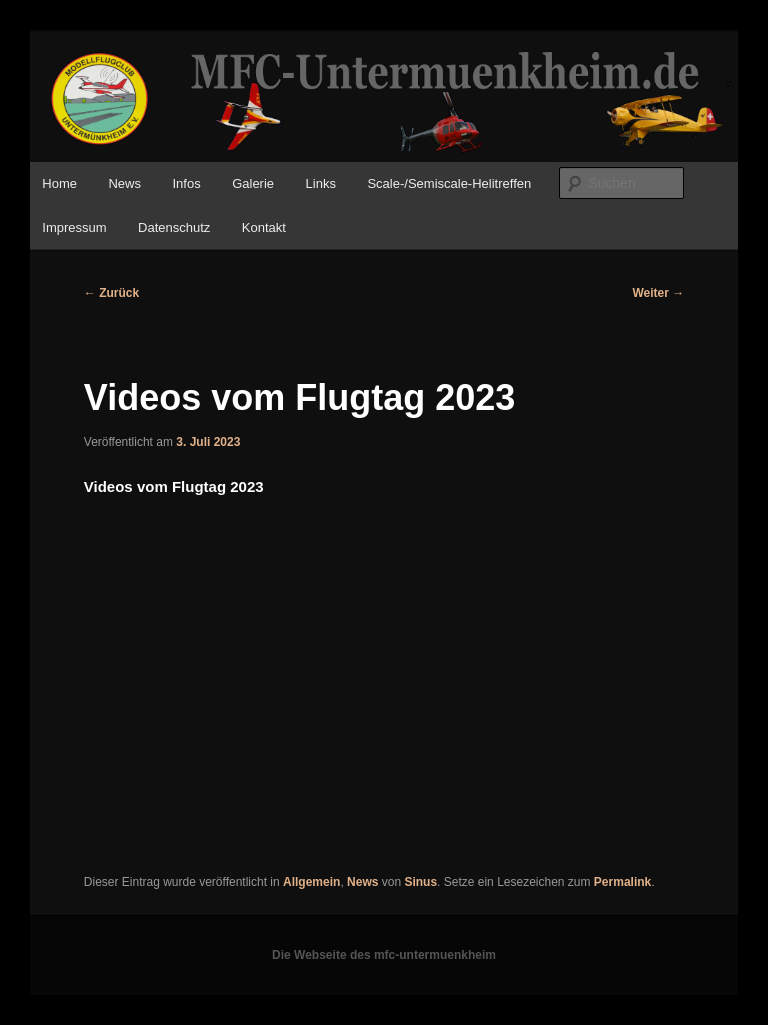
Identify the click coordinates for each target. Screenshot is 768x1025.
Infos (186, 183)
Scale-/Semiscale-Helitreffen (449, 183)
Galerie (253, 183)
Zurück (111, 293)
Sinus (420, 882)
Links (321, 183)
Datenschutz (174, 227)
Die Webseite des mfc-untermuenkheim (384, 955)
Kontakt (264, 227)
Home (59, 183)
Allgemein (311, 882)
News (124, 183)
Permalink (622, 882)
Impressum (74, 227)
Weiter (658, 293)
